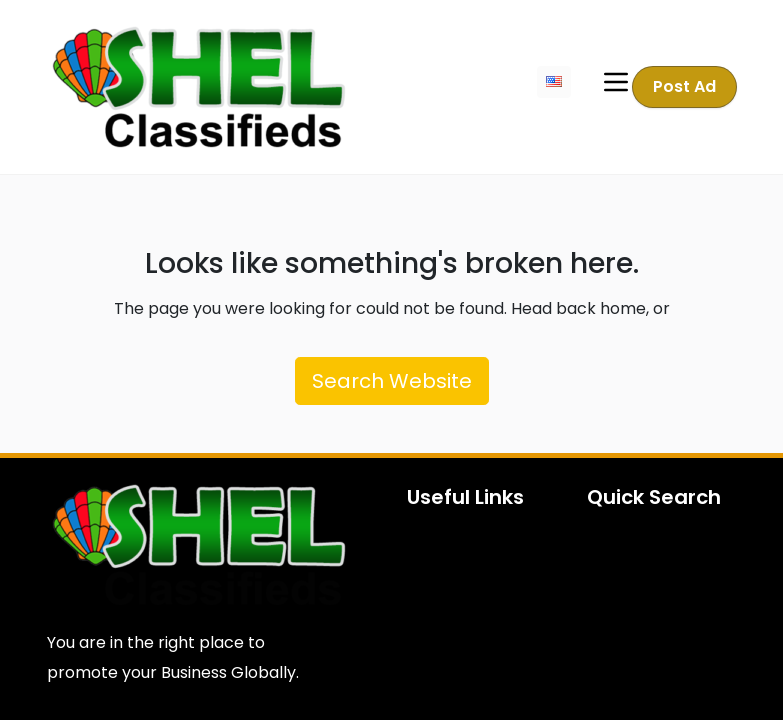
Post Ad (684, 86)
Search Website (392, 381)
